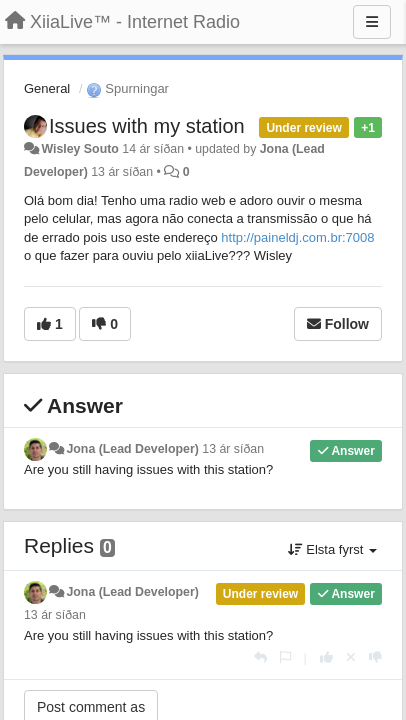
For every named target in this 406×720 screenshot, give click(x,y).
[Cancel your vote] (351, 657)
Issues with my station (147, 126)
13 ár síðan (233, 449)
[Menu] (372, 22)
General (47, 88)
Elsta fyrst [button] (332, 549)
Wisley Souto (79, 149)
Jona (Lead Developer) (132, 449)
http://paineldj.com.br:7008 (297, 237)
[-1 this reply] (375, 657)
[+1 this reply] (326, 657)
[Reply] (260, 657)
